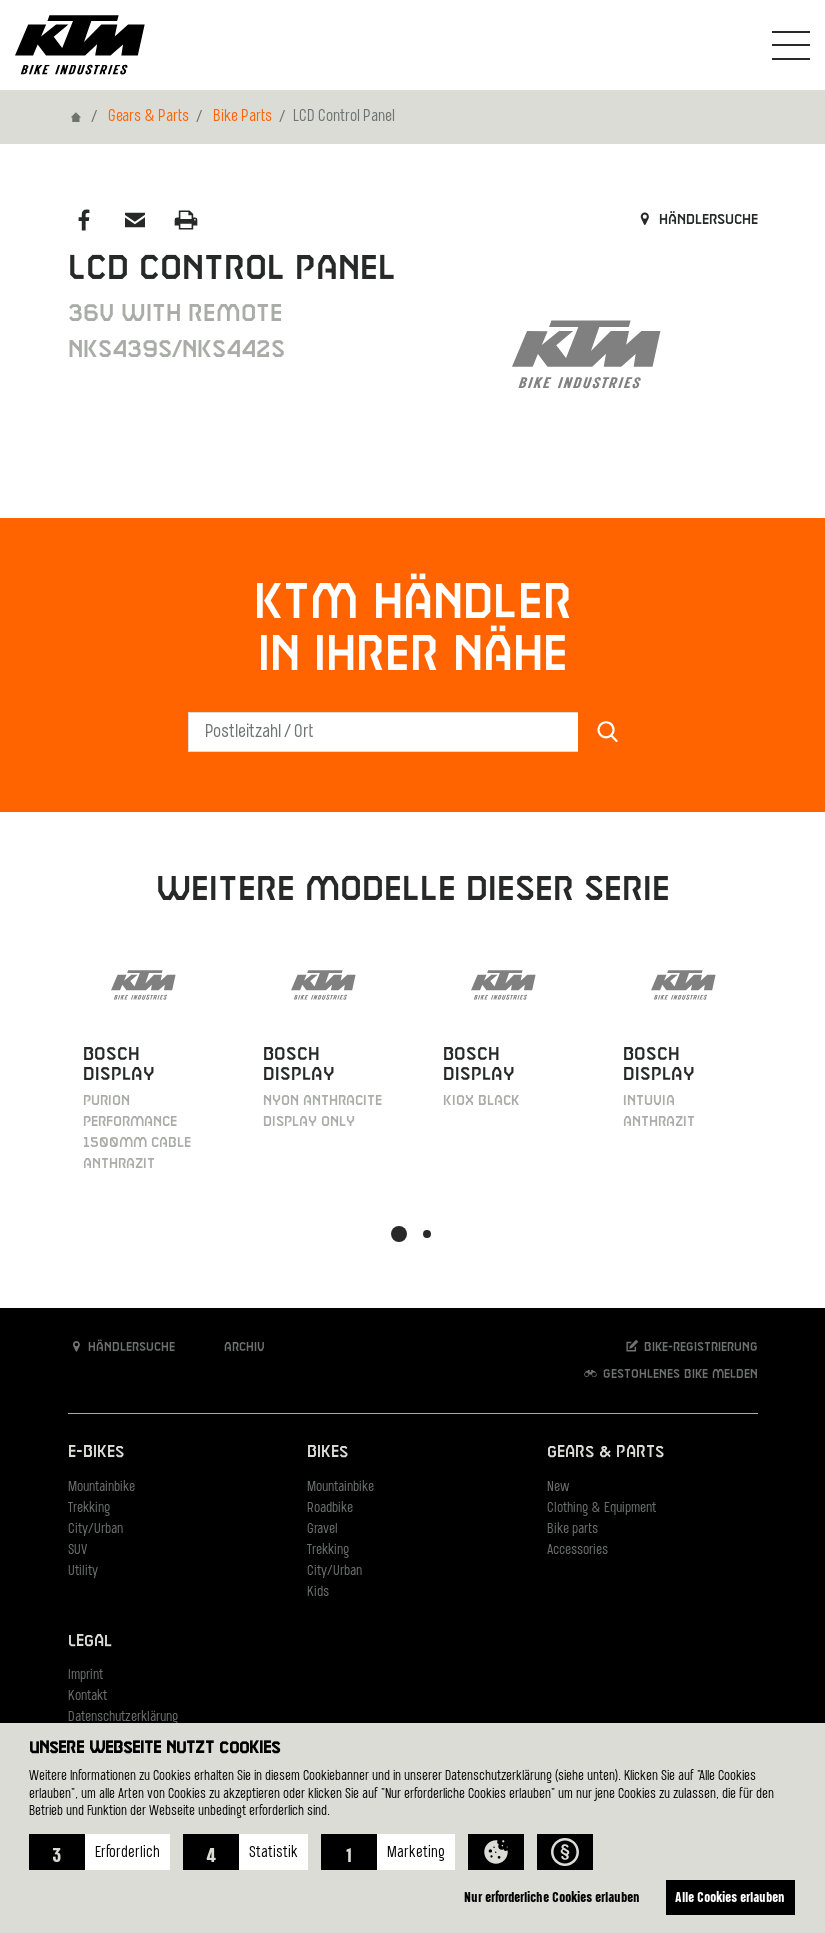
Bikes (327, 1452)
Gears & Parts (148, 117)
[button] (99, 1852)
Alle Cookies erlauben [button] (728, 1896)
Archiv (234, 1346)
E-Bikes (96, 1452)
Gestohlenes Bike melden (670, 1373)
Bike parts (572, 1529)
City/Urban (95, 1529)
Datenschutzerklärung (123, 1717)
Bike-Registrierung (690, 1346)
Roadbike (330, 1508)
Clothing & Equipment (601, 1508)
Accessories (577, 1550)
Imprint (85, 1675)
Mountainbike (101, 1487)
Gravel (322, 1529)
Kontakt (87, 1696)
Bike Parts (242, 117)
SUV (77, 1550)
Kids (318, 1592)
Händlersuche (696, 220)
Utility (83, 1571)
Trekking (89, 1508)
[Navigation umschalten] (791, 45)
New (558, 1487)
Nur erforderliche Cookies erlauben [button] (545, 1896)
